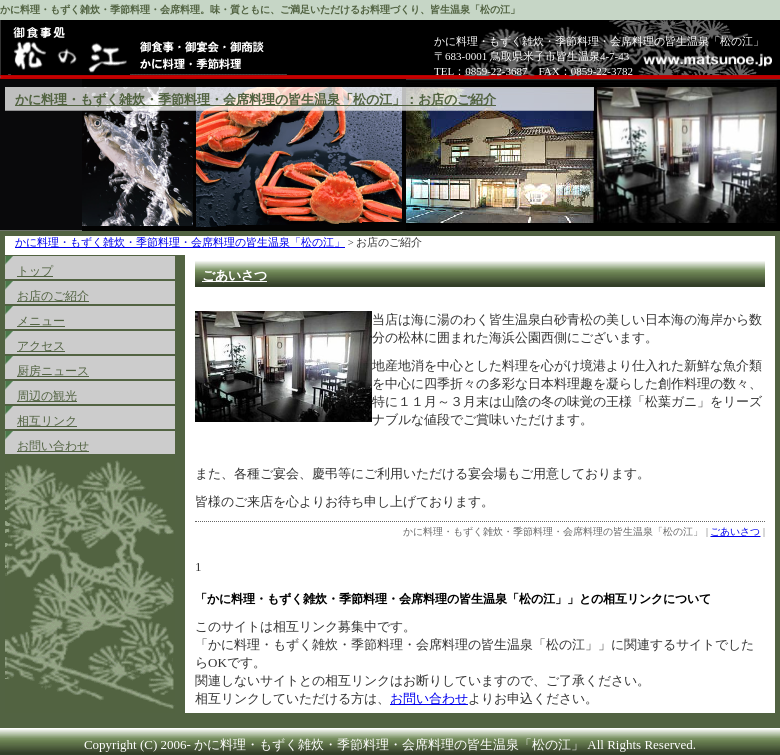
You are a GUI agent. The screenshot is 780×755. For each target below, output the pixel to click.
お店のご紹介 (53, 296)
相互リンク (47, 421)
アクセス (41, 346)
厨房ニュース (53, 371)
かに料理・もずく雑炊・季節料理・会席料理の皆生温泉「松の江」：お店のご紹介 (255, 99)
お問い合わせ (53, 446)
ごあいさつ (234, 275)
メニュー (41, 321)
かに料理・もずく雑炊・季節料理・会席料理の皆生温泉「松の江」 (180, 242)
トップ (35, 271)
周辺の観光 (47, 396)
